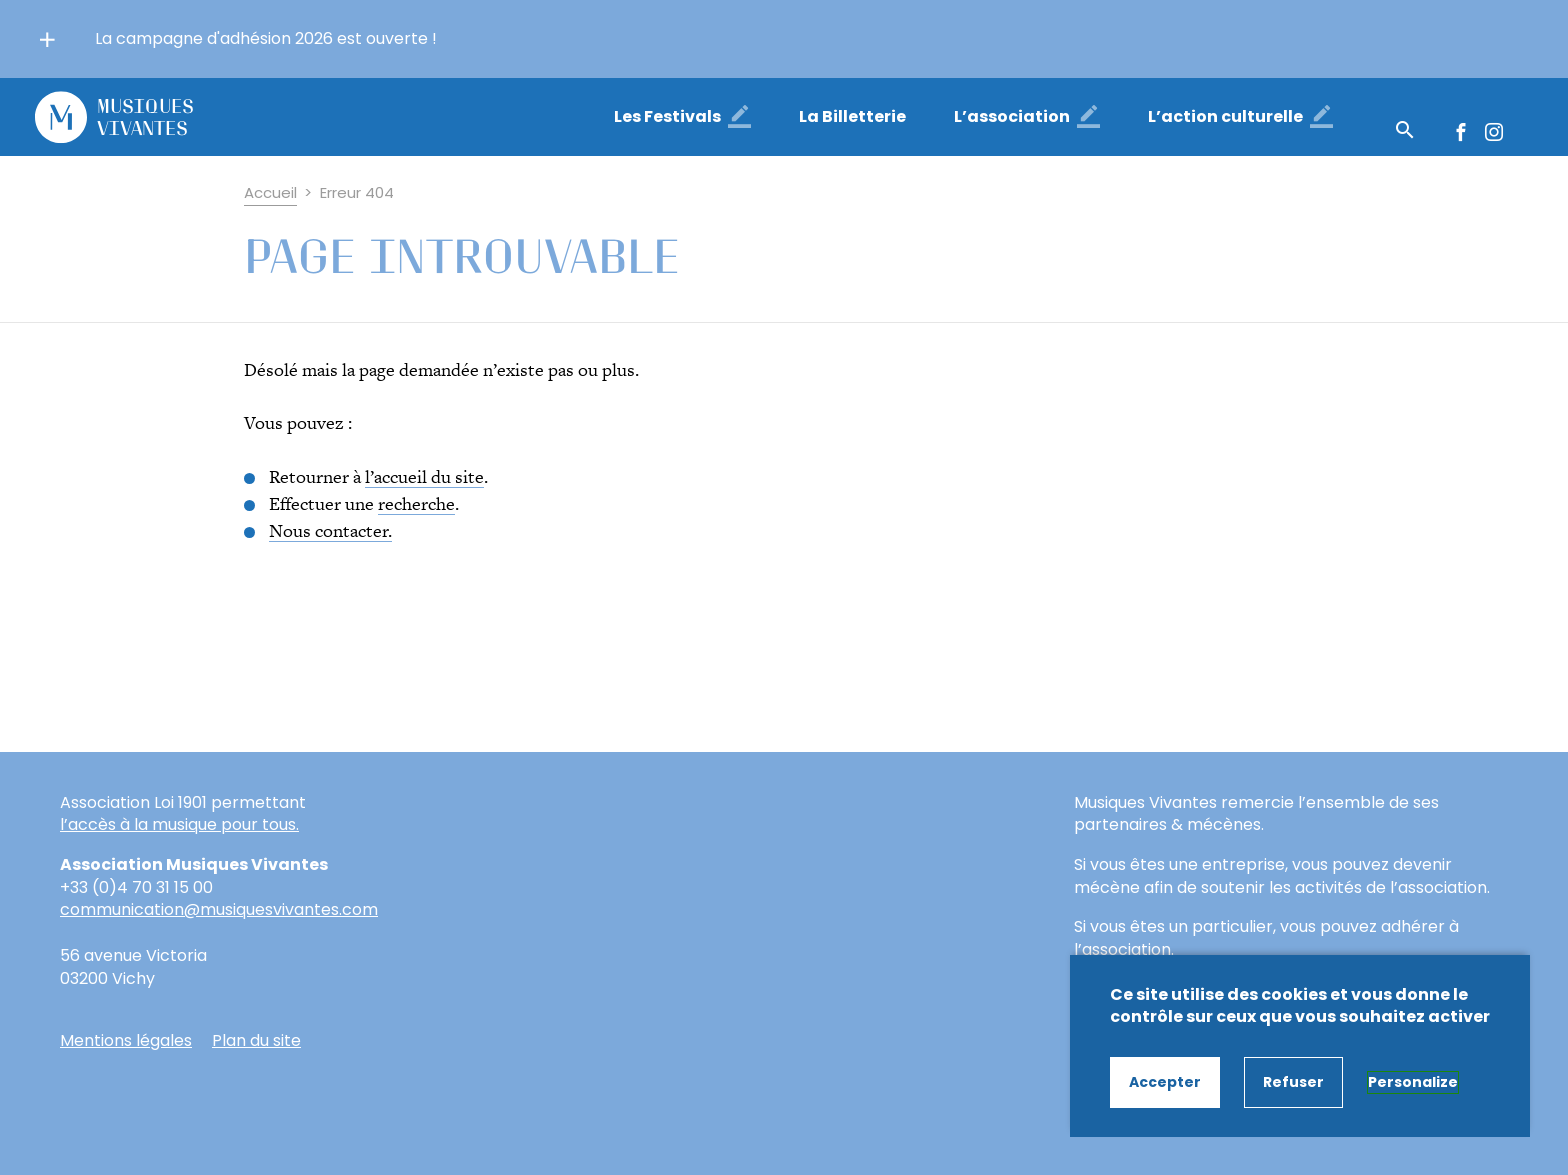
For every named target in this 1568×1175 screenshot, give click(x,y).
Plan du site (256, 1041)
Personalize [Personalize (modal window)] (1413, 1082)
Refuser (1293, 1082)
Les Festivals (667, 116)
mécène (1107, 887)
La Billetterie (852, 116)
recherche (416, 503)
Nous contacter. (330, 530)
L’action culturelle (1225, 116)
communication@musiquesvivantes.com (219, 910)
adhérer (1413, 926)
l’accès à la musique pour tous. (179, 825)
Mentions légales (126, 1041)
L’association (1012, 116)
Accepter (1165, 1082)
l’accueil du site (424, 476)
